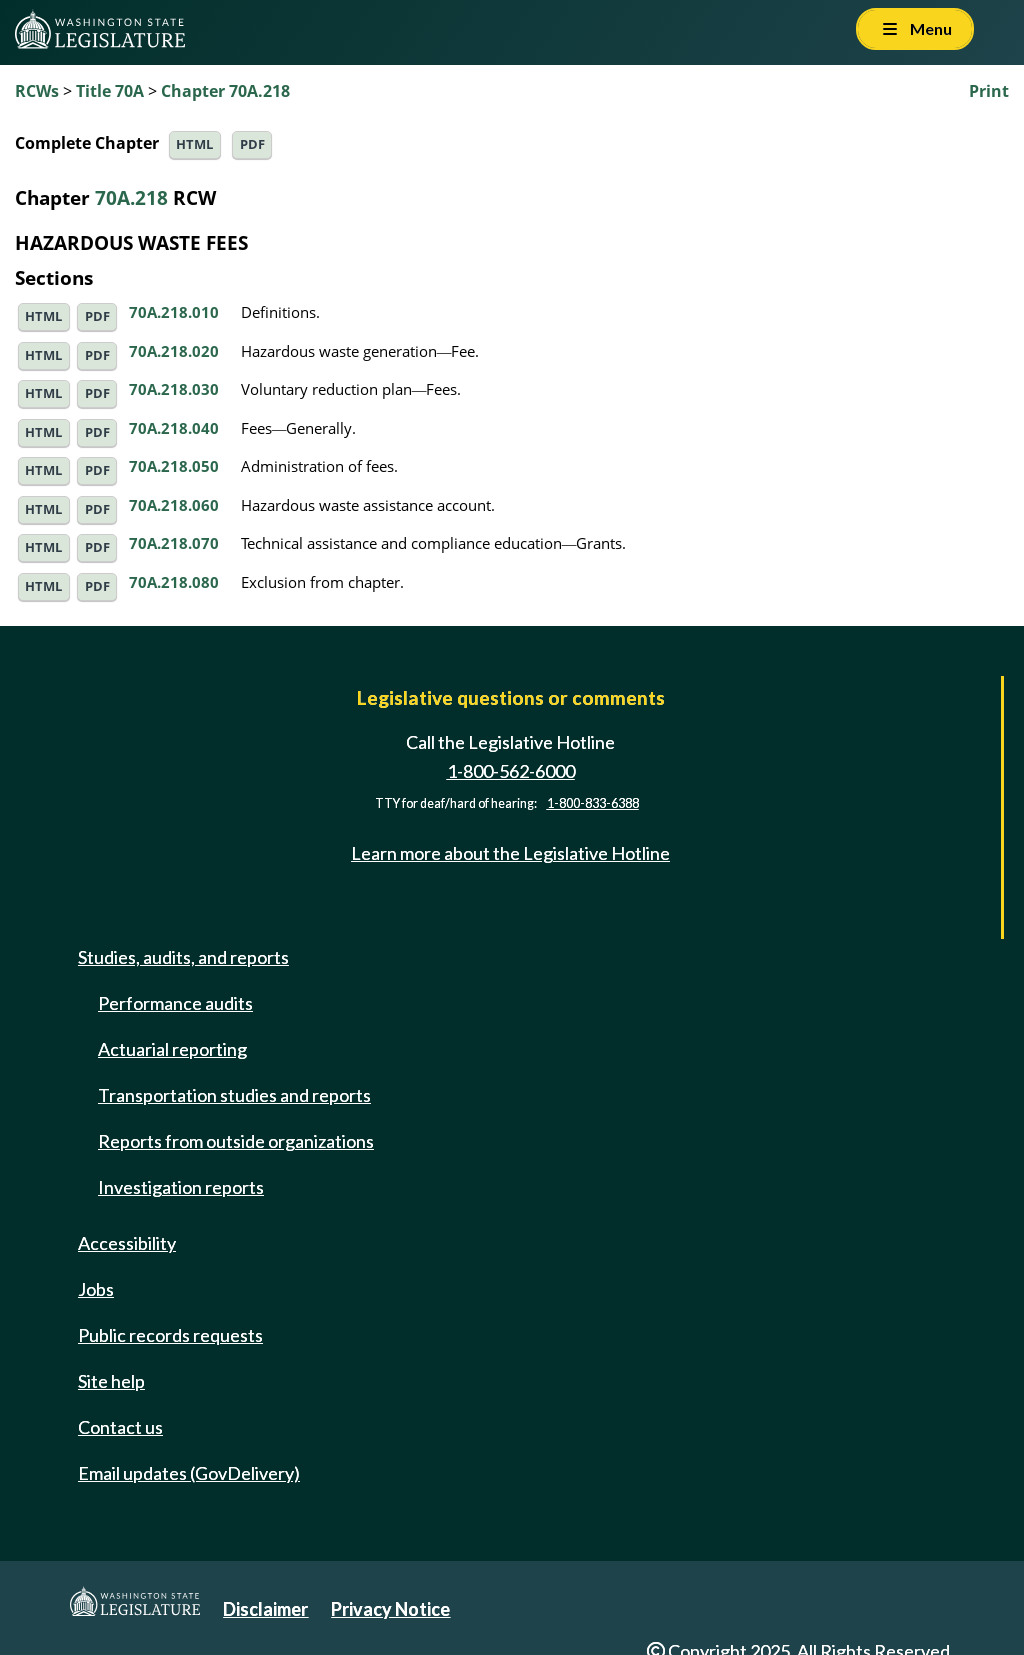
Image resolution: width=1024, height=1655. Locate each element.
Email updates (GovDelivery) (189, 1473)
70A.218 (131, 197)
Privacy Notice (390, 1609)
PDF (252, 144)
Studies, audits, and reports (183, 957)
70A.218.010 (174, 312)
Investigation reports (181, 1187)
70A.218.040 (174, 428)
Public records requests (170, 1335)
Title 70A (110, 91)
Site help (111, 1381)
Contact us (120, 1427)
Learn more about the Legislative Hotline (510, 853)
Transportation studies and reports (234, 1095)
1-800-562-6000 (511, 771)
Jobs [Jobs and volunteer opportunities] (96, 1289)
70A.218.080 (174, 582)
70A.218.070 (174, 543)
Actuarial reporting (172, 1049)
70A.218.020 (174, 351)
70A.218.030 (174, 389)
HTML (194, 144)
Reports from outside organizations (236, 1141)
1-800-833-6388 (593, 803)
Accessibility (127, 1243)
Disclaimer (265, 1609)
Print (989, 91)
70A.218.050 (174, 466)
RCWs (37, 91)
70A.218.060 (174, 505)
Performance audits (175, 1003)
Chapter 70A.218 (225, 91)
